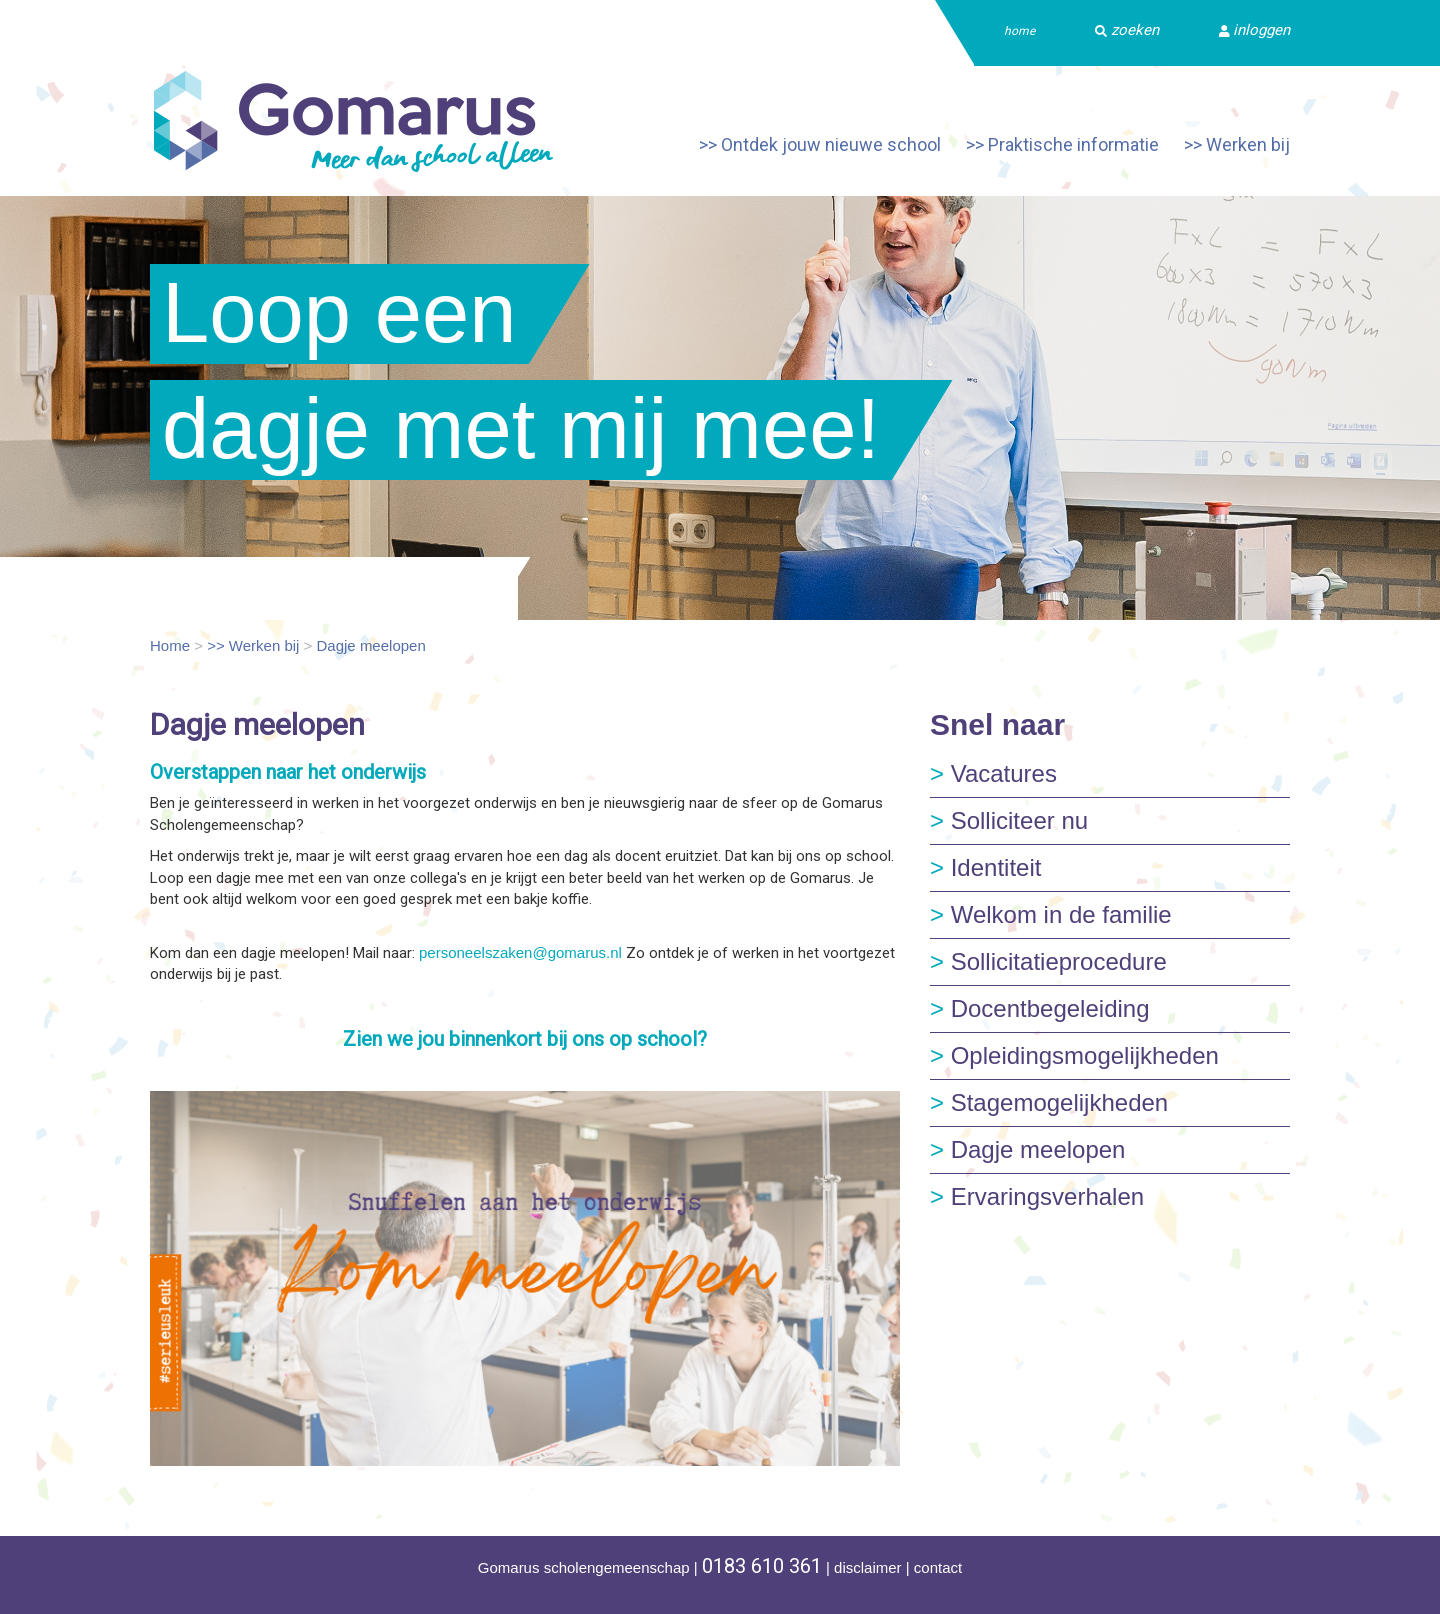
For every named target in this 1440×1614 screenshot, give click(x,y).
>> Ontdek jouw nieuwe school (820, 144)
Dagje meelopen (371, 645)
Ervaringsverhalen (1037, 1196)
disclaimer (868, 1567)
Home (170, 645)
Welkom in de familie (1051, 914)
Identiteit (985, 867)
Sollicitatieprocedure (1048, 961)
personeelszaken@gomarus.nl (520, 952)
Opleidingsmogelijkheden (1074, 1055)
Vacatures (993, 773)
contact (938, 1567)
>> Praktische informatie (1062, 144)
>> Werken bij (1237, 144)
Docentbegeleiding (1040, 1008)
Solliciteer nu (1009, 820)
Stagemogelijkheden (1049, 1102)
